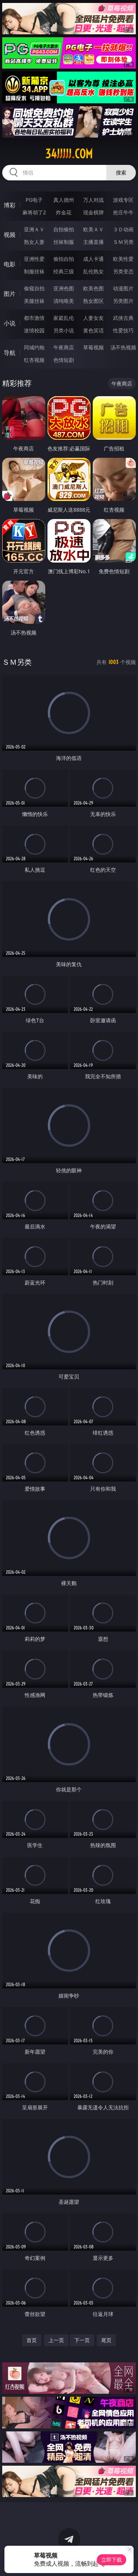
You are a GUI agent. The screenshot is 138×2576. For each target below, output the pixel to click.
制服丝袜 (34, 271)
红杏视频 (34, 359)
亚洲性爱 (34, 258)
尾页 (106, 2340)
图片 (9, 294)
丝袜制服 (63, 241)
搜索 (121, 172)
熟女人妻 (34, 241)
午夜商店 (63, 347)
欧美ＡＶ (93, 229)
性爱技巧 (123, 330)
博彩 (9, 205)
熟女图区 (93, 300)
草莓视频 (93, 347)
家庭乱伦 (63, 317)
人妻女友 (93, 317)
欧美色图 (93, 288)
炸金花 (63, 212)
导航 (9, 353)
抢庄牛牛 (123, 212)
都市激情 (34, 317)
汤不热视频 (123, 347)
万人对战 (93, 199)
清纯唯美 (63, 300)
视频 (9, 235)
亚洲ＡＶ (34, 229)
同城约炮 (34, 347)
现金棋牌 (93, 212)
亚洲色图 (63, 288)
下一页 (82, 2340)
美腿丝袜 (34, 300)
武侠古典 (123, 317)
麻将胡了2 (34, 212)
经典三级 (63, 271)
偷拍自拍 (63, 258)
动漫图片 (123, 288)
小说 (9, 323)
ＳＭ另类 (123, 241)
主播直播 (93, 241)
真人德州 (63, 199)
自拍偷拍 (63, 229)
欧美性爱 (123, 258)
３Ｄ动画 (123, 229)
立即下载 (111, 2559)
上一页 (56, 2340)
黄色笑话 (93, 330)
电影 (9, 264)
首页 (31, 2340)
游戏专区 (123, 199)
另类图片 (123, 300)
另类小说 (63, 330)
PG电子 (34, 199)
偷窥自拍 (34, 288)
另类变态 (123, 271)
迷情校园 (34, 330)
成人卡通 (93, 258)
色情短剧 (63, 359)
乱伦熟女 (93, 271)
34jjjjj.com (69, 153)
